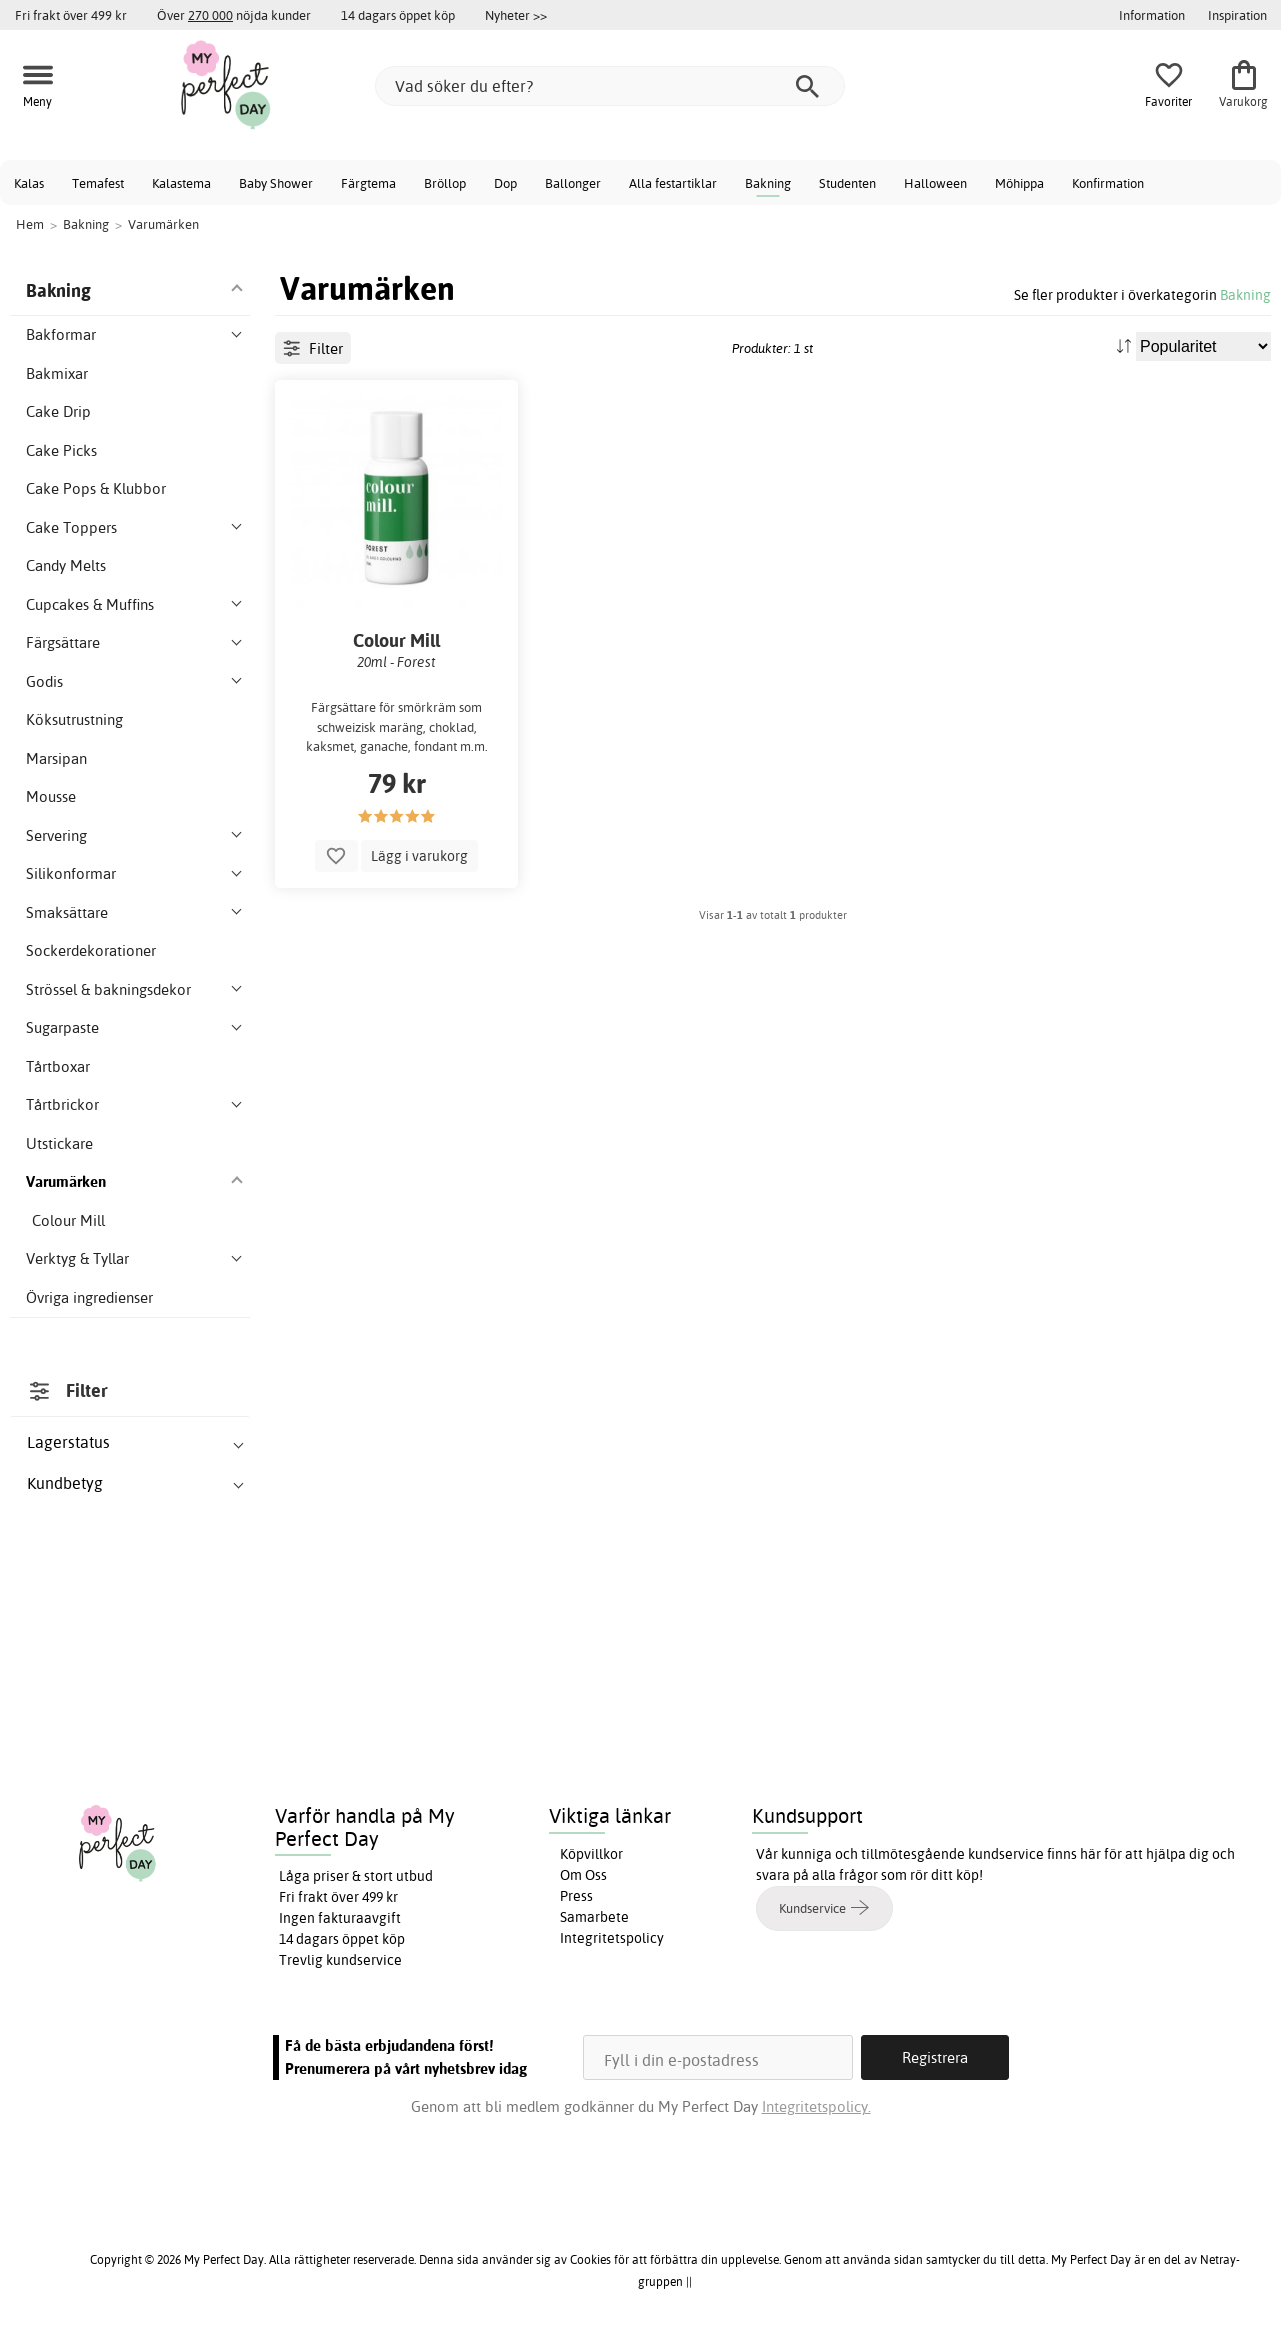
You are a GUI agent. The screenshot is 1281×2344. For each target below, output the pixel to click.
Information (1152, 15)
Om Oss (583, 1875)
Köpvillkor (591, 1854)
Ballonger (573, 183)
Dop (505, 183)
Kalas (29, 183)
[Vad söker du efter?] (610, 86)
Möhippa (1019, 183)
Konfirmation (1108, 183)
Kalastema (181, 183)
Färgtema (368, 183)
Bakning (768, 183)
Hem (30, 224)
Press (576, 1896)
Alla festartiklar (673, 183)
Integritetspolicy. (816, 2106)
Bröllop (445, 183)
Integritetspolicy (612, 1938)
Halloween (935, 183)
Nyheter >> (516, 15)
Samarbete (594, 1917)
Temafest (98, 183)
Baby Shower (276, 183)
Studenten (847, 183)
